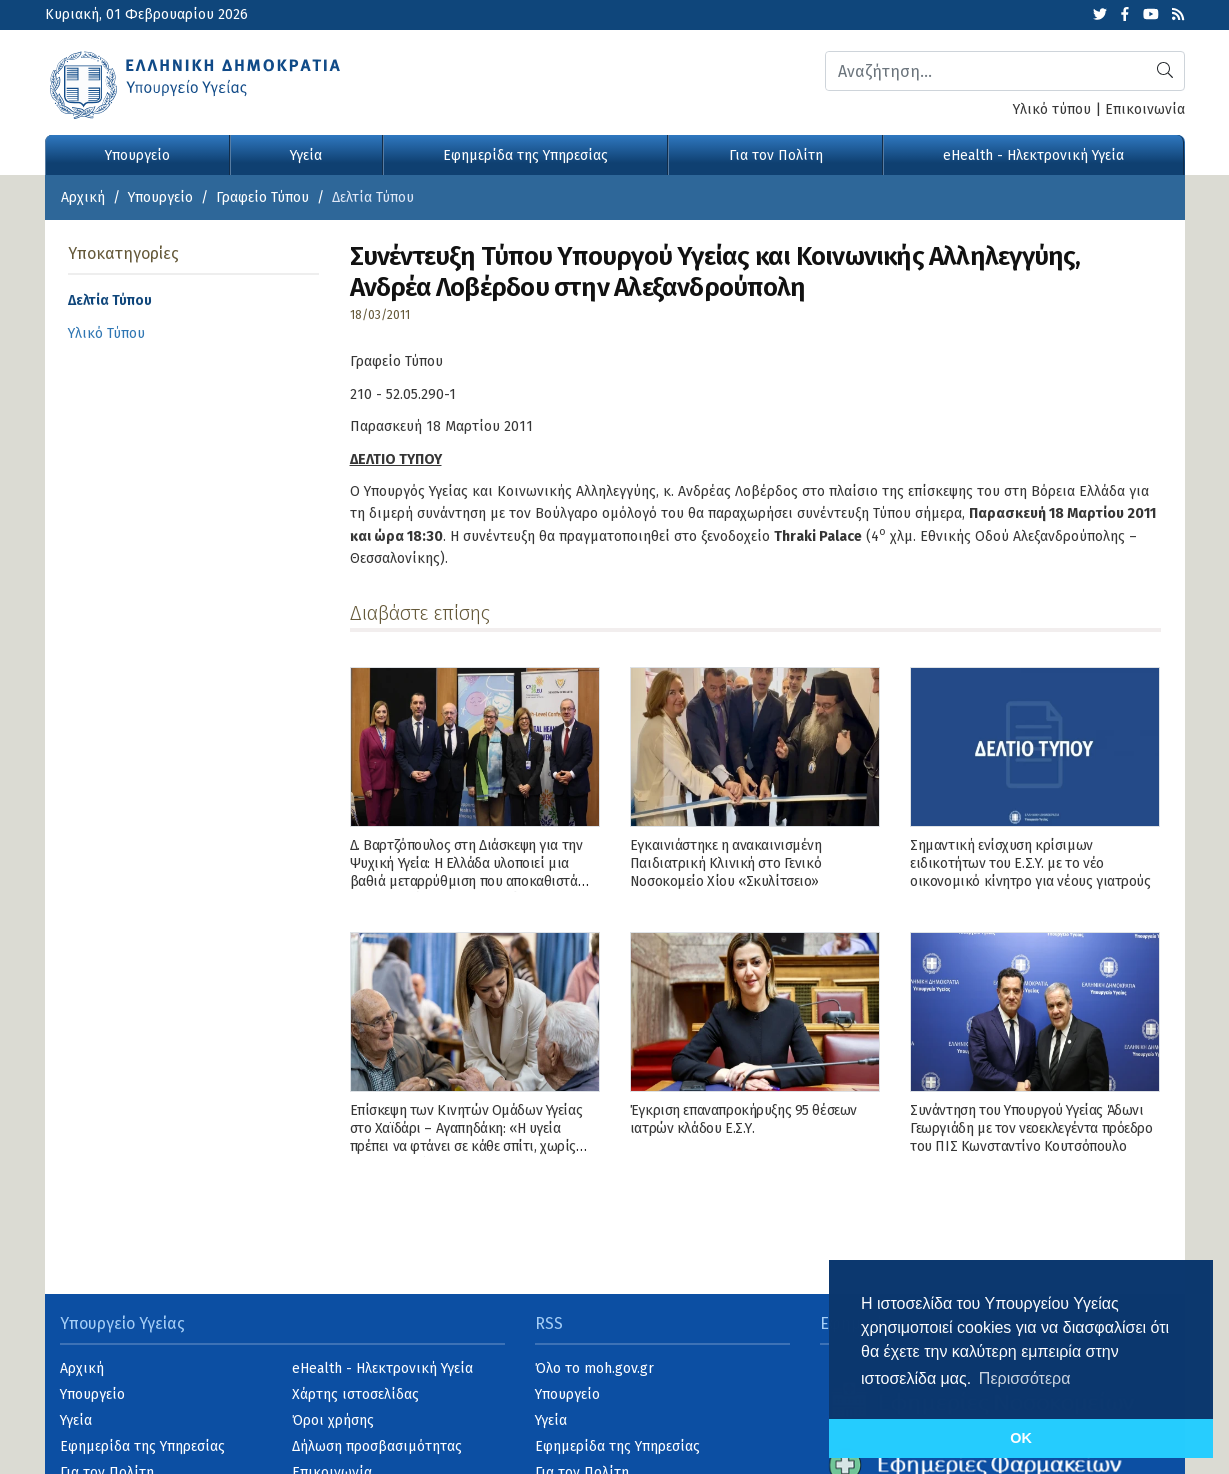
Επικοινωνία (1145, 109)
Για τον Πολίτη (776, 155)
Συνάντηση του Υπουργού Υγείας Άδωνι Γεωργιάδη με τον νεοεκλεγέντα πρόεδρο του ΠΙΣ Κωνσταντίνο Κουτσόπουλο (1031, 1128)
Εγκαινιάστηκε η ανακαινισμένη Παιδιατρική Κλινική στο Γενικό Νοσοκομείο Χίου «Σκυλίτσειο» (726, 863)
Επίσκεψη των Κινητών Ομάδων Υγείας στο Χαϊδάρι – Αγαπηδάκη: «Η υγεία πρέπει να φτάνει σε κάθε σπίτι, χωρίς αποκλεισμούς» (466, 1138)
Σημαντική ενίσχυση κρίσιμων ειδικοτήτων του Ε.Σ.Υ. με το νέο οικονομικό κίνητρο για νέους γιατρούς (1030, 863)
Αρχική (83, 197)
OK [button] (1021, 1438)
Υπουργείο (137, 155)
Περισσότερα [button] (1025, 1378)
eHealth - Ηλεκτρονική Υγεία (1033, 155)
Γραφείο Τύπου (262, 197)
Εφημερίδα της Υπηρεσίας (525, 155)
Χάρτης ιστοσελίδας (355, 1394)
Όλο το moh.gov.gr (594, 1368)
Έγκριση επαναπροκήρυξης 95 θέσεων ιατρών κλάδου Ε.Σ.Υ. (743, 1119)
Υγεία (306, 155)
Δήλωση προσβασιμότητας (377, 1446)
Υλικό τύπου (1052, 109)
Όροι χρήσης (333, 1420)
